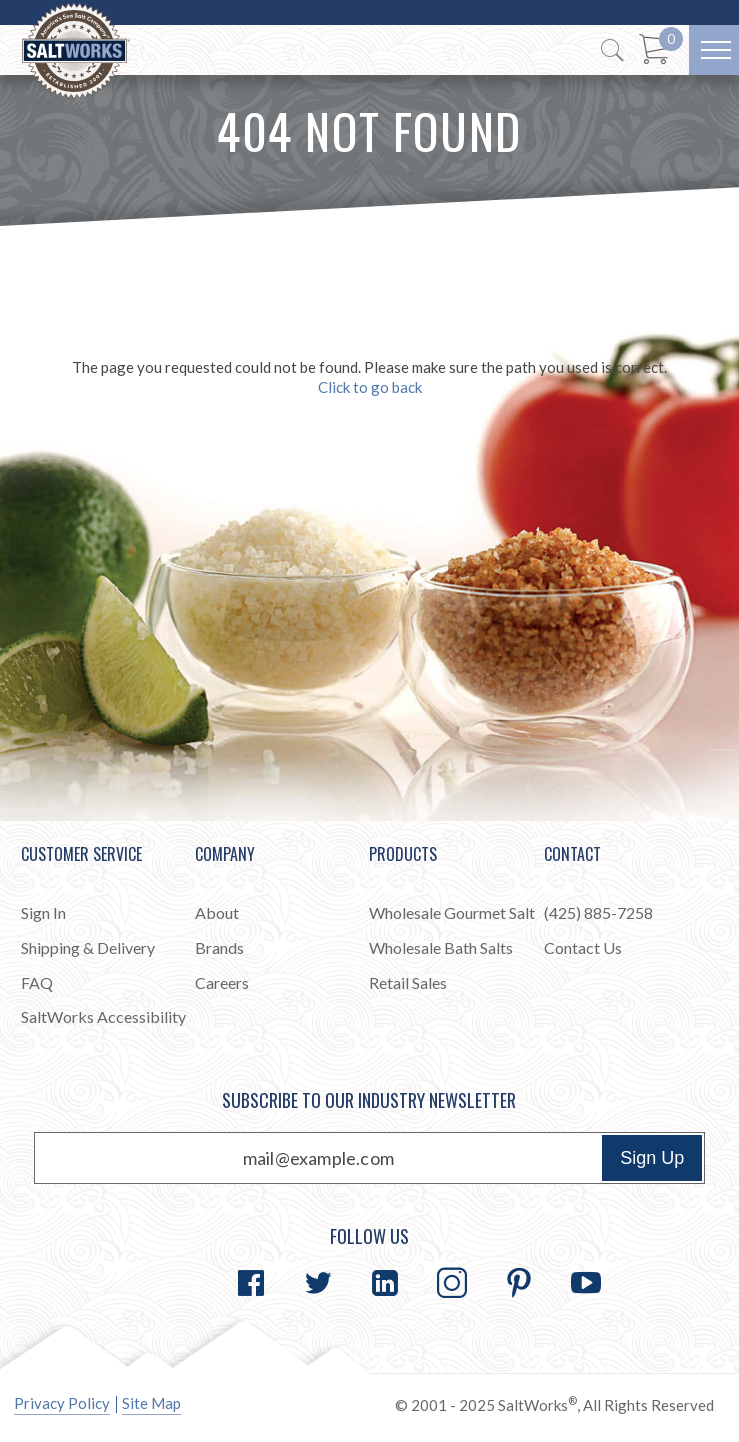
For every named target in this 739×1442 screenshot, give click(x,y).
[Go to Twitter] (318, 1283)
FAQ (37, 982)
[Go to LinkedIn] (385, 1283)
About (217, 912)
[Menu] (714, 50)
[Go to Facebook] (251, 1283)
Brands (219, 947)
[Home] (76, 51)
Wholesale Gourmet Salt (452, 912)
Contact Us (583, 947)
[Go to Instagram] (452, 1283)
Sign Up (652, 1158)
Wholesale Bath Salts (441, 947)
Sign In (43, 912)
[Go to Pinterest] (519, 1283)
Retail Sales (408, 982)
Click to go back (370, 387)
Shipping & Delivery (88, 947)
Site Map (151, 1403)
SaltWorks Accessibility (103, 1016)
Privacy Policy (62, 1403)
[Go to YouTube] (586, 1283)
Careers (222, 982)
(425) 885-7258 (598, 912)
